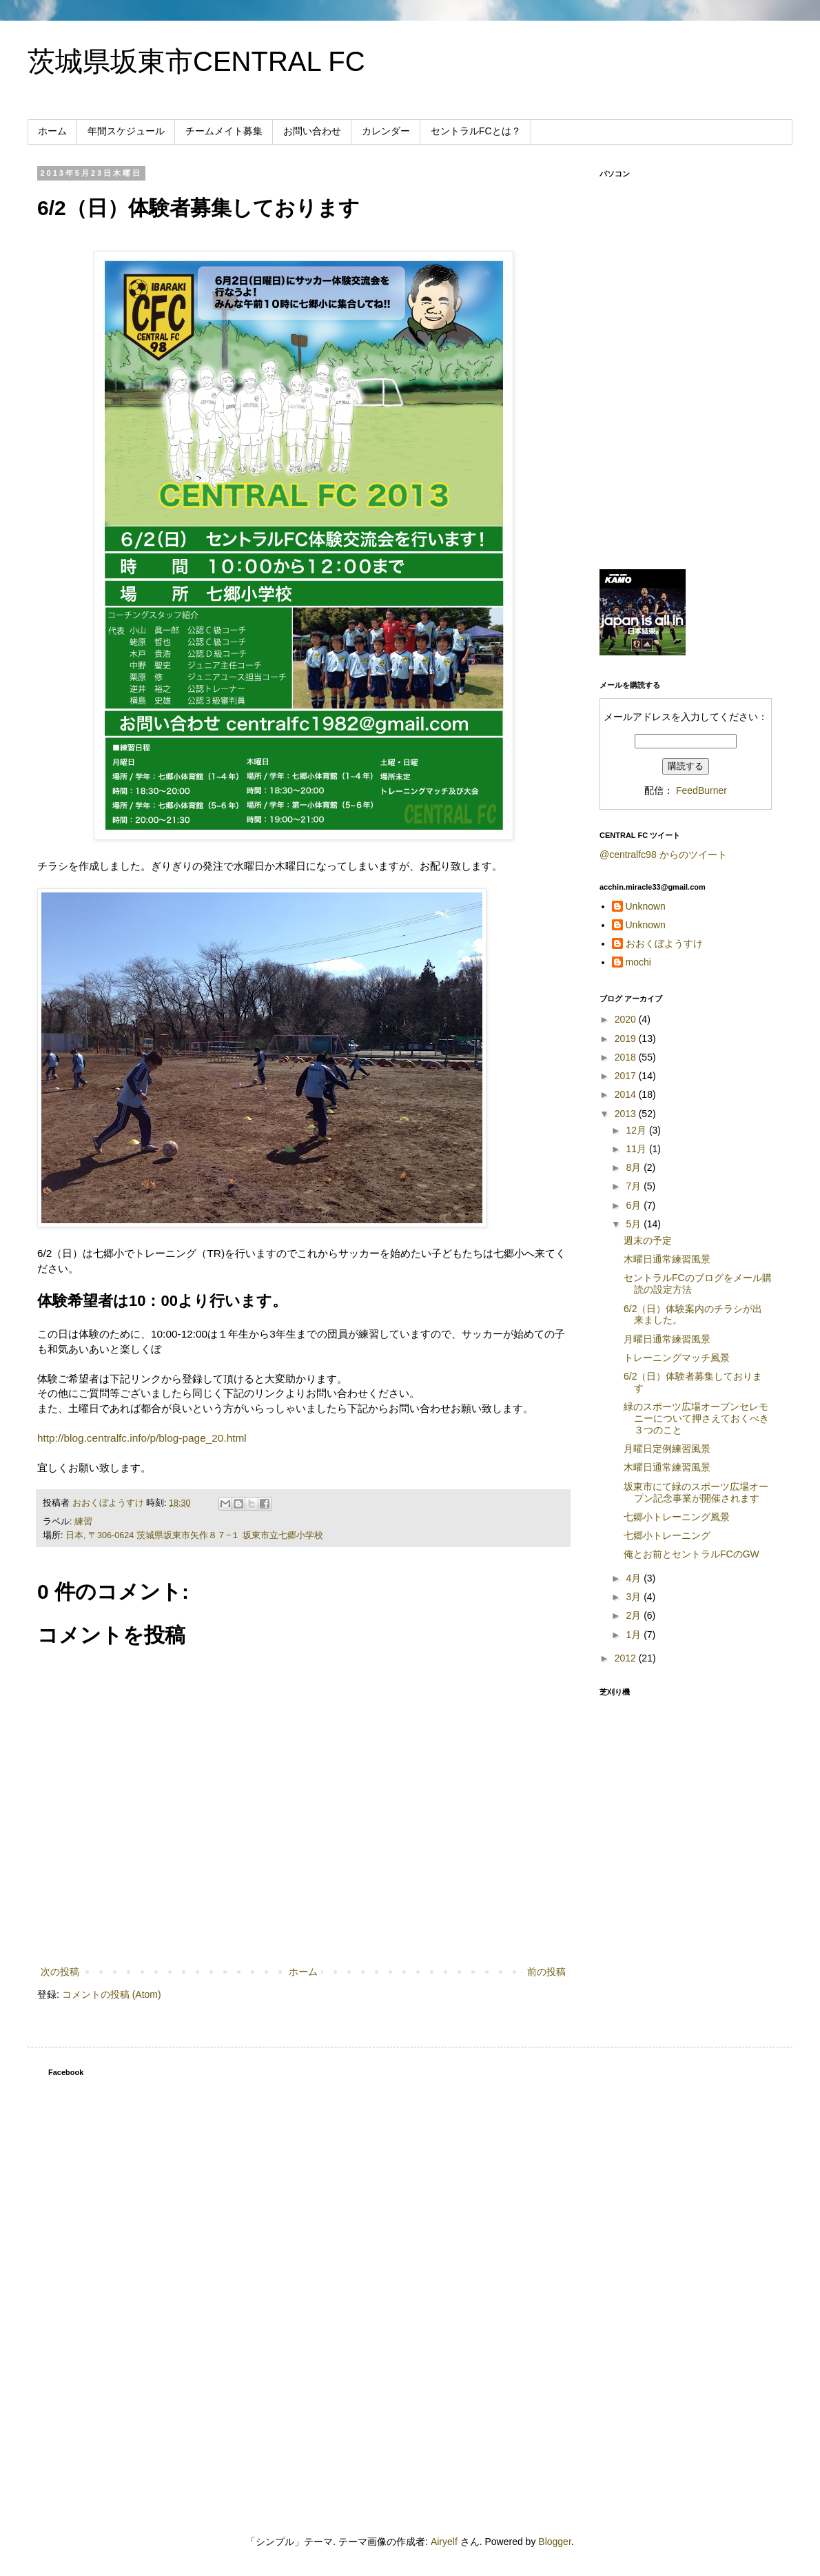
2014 (627, 1094)
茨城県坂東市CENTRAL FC (196, 61)
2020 (627, 1019)
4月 (635, 1578)
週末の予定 (648, 1240)
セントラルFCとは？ (476, 130)
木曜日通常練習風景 (667, 1259)
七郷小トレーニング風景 (677, 1516)
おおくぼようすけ (664, 943)
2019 (627, 1038)
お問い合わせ (312, 130)
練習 (83, 1521)
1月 (635, 1634)
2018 (627, 1057)
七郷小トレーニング (667, 1535)
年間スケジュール (126, 130)
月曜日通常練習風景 (667, 1339)
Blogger (554, 2541)
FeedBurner (701, 790)
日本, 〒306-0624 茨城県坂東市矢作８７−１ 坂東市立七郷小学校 (194, 1535)
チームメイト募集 (224, 130)
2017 (627, 1075)
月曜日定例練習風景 (667, 1448)
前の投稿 (546, 1971)
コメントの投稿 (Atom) (111, 1994)
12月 (637, 1130)
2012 (627, 1658)
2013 (627, 1113)
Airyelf (444, 2541)
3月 (635, 1596)
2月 (635, 1615)
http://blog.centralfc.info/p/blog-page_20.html (142, 1438)
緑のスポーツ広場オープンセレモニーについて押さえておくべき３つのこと (696, 1418)
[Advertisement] (685, 462)
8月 (635, 1167)
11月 (637, 1148)
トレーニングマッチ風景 (677, 1357)
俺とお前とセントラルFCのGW (691, 1554)
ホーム (52, 130)
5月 (635, 1223)
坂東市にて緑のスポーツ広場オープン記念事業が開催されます (696, 1492)
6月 (635, 1205)
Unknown (646, 906)
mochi (638, 962)
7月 (635, 1186)
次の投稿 (60, 1971)
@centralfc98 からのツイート (663, 854)
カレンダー (386, 130)
